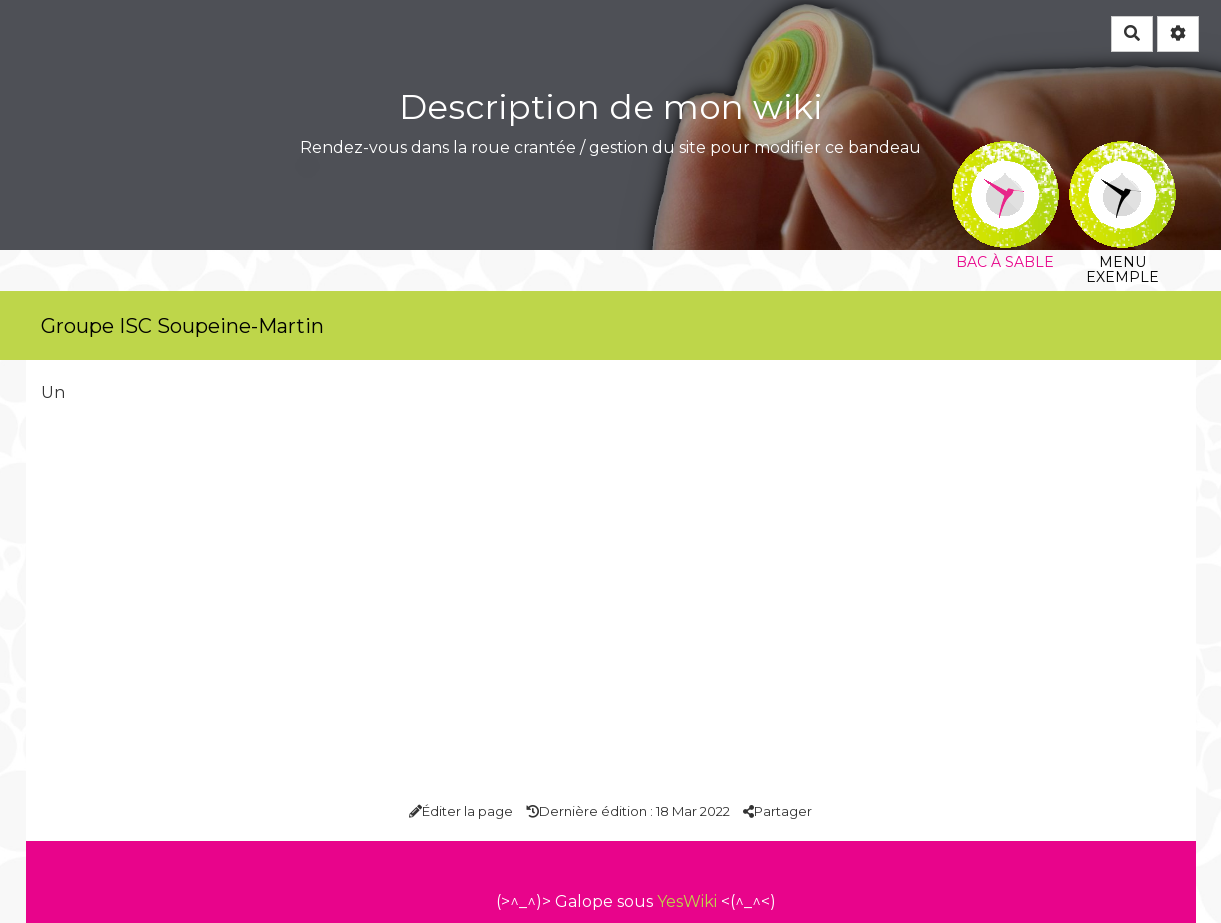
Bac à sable (1005, 154)
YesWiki (687, 901)
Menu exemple (1122, 154)
